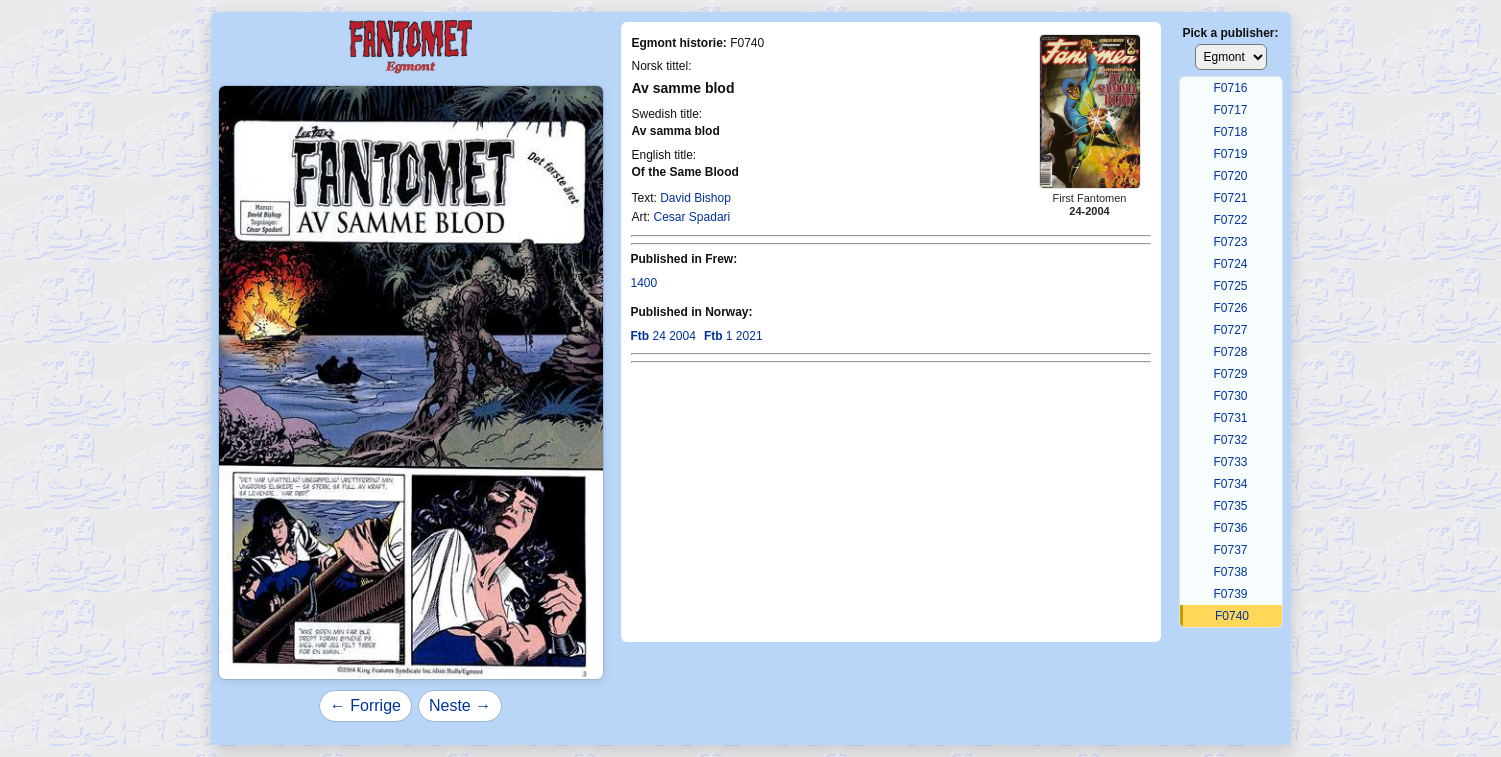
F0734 (1230, 484)
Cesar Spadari (692, 217)
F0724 (1230, 264)
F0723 (1230, 242)
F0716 (1230, 88)
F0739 (1230, 594)
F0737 (1230, 550)
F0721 (1230, 198)
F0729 (1230, 374)
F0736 (1230, 528)
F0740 (1232, 616)
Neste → (460, 705)
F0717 (1230, 110)
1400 (644, 283)
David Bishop (695, 198)
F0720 (1230, 176)
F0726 (1230, 308)
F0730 (1230, 396)
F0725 (1230, 286)
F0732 (1230, 440)
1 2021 (733, 336)
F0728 (1230, 352)
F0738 (1230, 572)
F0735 (1230, 506)
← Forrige (365, 705)
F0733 (1230, 462)
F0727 (1230, 330)
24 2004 (663, 336)
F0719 (1230, 154)
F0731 (1230, 418)
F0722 (1230, 220)
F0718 (1230, 132)
